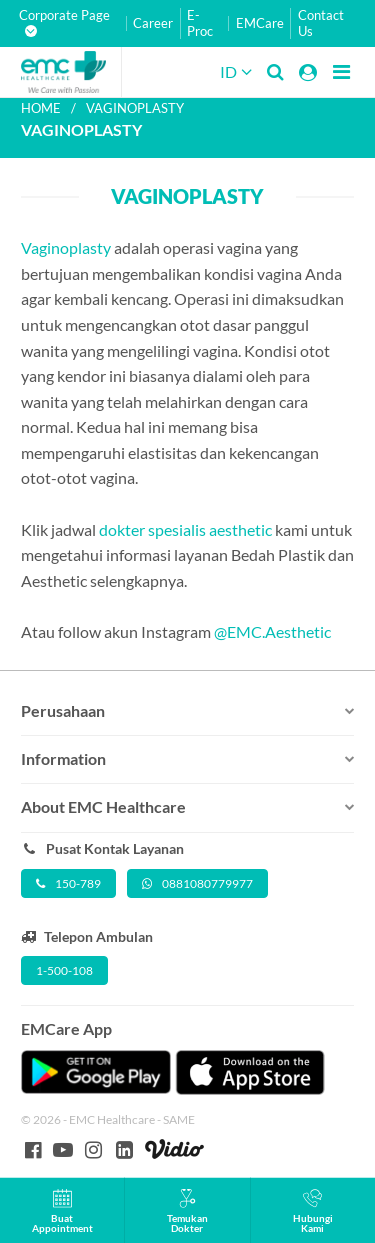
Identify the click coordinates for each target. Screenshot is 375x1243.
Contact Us (321, 23)
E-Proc (200, 23)
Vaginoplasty (66, 247)
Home (41, 108)
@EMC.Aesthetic (272, 631)
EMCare (260, 23)
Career (153, 23)
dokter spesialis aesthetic (185, 529)
